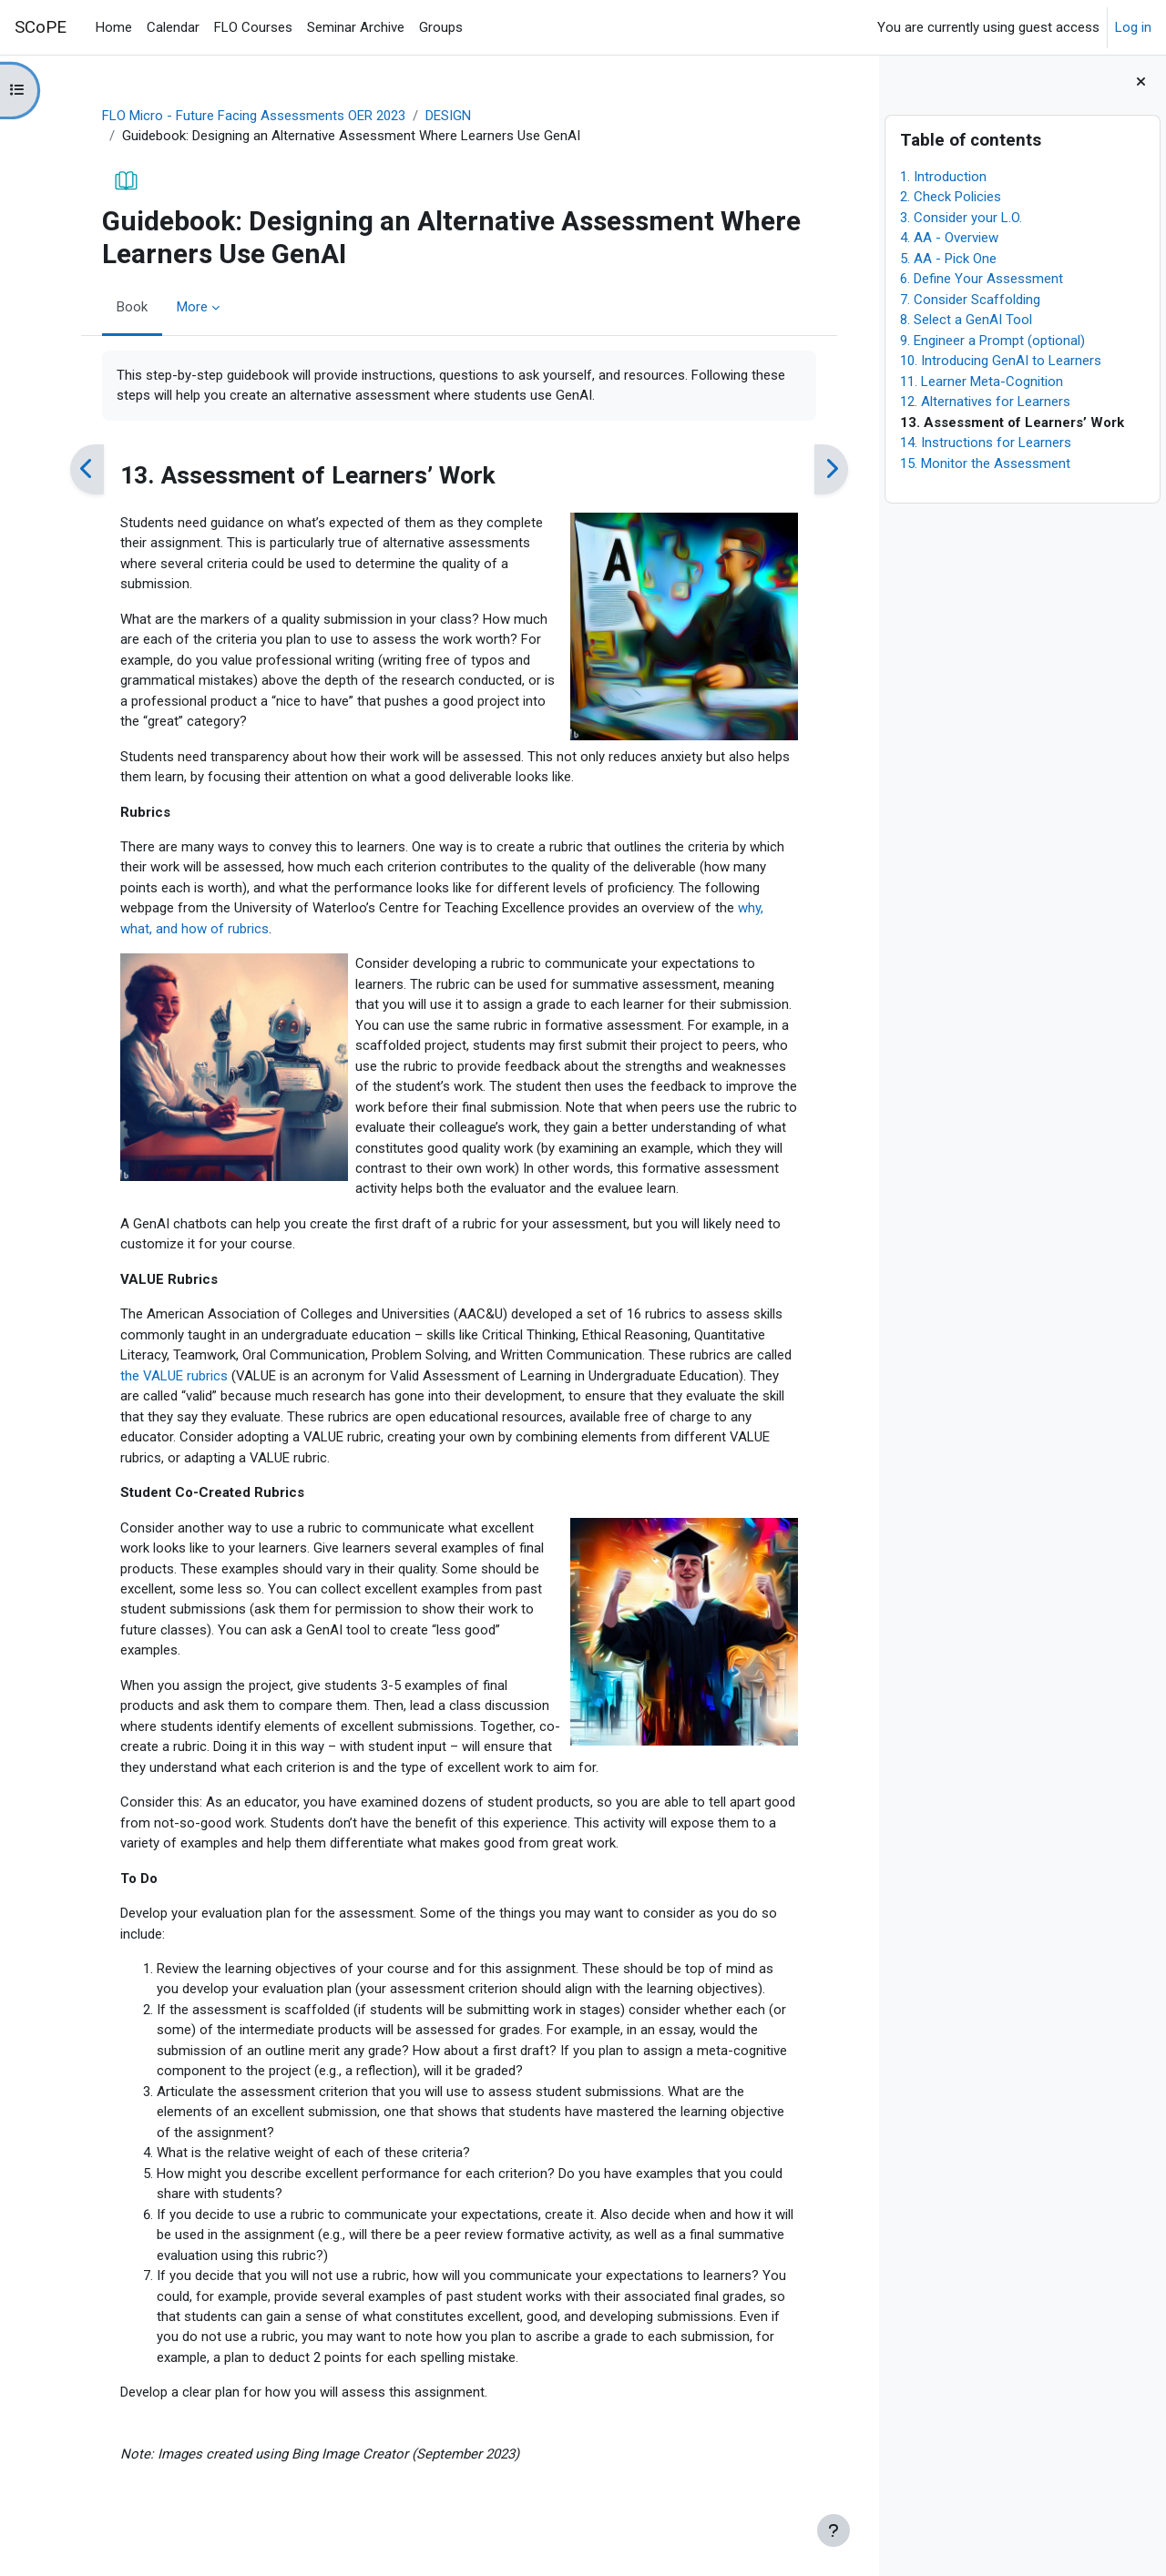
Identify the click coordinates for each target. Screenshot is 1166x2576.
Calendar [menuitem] (173, 27)
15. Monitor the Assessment (985, 463)
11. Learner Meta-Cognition (981, 381)
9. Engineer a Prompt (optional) (992, 340)
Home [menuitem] (114, 27)
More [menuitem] (187, 307)
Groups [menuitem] (441, 27)
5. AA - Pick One (948, 258)
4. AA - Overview (949, 237)
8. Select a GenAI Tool (966, 319)
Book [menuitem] (127, 307)
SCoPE (40, 27)
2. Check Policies (950, 196)
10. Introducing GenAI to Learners (1000, 360)
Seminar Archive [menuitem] (355, 27)
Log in (1133, 27)
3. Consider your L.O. (961, 217)
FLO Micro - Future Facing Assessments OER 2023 (249, 115)
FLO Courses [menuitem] (253, 27)
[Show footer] (833, 2530)
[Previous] (82, 469)
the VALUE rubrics (169, 1377)
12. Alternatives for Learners (985, 401)
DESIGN (443, 115)
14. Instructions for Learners (985, 442)
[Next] (827, 469)
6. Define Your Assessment (981, 278)
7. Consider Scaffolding (970, 299)
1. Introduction (943, 176)
